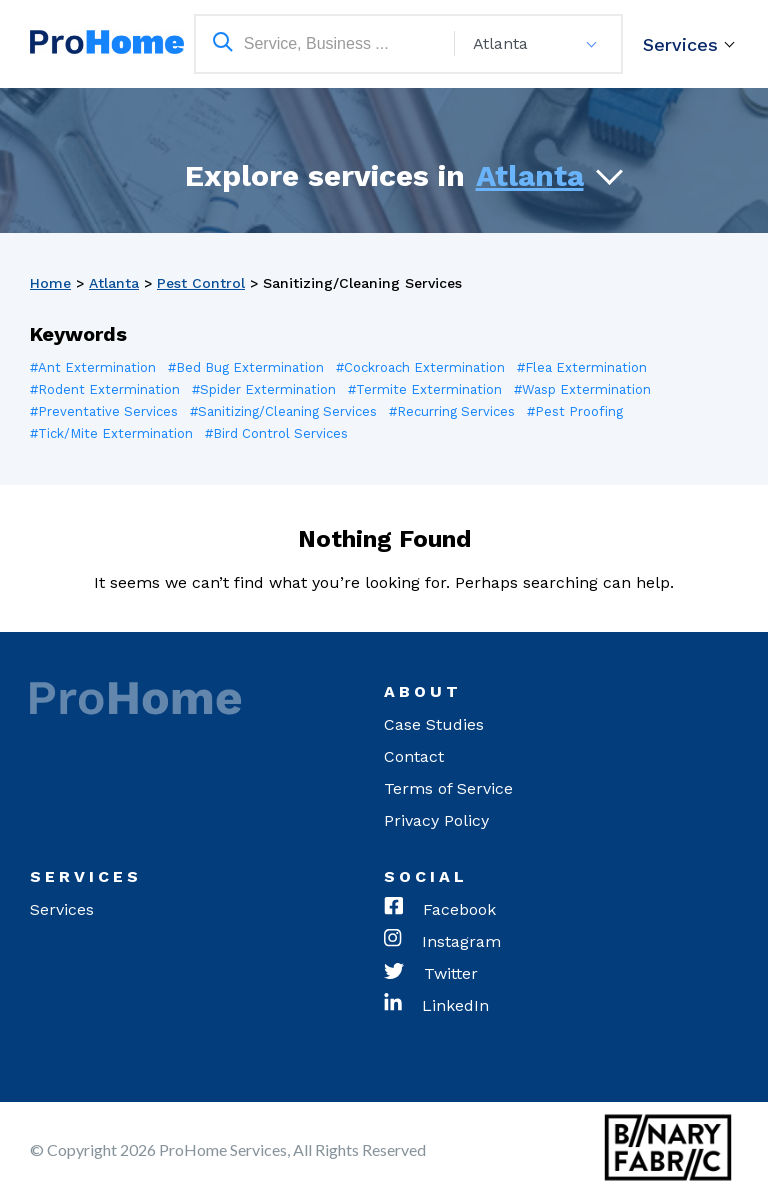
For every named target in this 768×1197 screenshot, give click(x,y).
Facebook (440, 910)
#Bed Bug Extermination (246, 367)
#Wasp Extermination (582, 389)
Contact (414, 756)
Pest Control (201, 283)
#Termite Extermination (425, 389)
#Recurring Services (452, 411)
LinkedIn (436, 1006)
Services (680, 44)
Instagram (442, 942)
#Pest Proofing (575, 411)
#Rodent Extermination (105, 389)
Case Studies (434, 724)
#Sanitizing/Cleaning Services (283, 411)
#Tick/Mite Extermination (111, 433)
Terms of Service (448, 788)
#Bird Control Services (276, 433)
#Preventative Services (104, 411)
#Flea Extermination (582, 367)
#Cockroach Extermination (420, 367)
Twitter (431, 974)
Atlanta (530, 175)
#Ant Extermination (93, 367)
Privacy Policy (436, 820)
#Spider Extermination (264, 389)
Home (50, 283)
